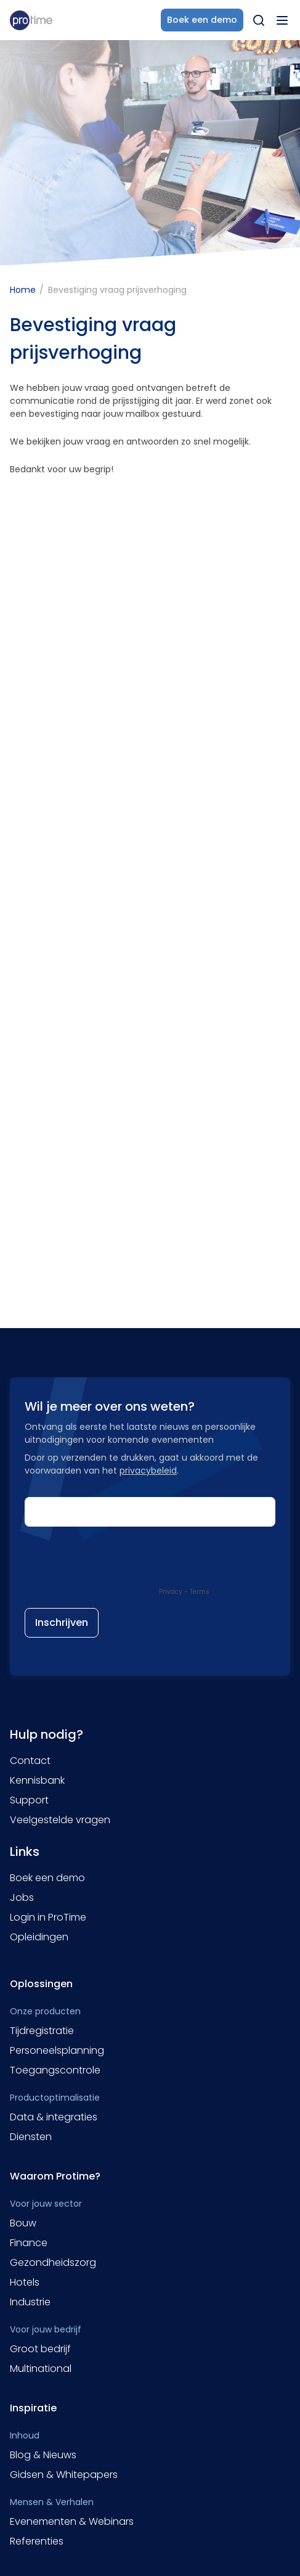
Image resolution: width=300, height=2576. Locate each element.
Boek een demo (47, 1878)
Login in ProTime (48, 1917)
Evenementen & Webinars (72, 2521)
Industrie (30, 2302)
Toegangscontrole (55, 2070)
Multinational (40, 2368)
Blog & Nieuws (43, 2455)
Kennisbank (37, 1780)
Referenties (36, 2541)
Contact (30, 1761)
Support (29, 1800)
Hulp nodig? (46, 1734)
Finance (28, 2243)
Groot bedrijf (40, 2349)
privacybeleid (148, 1470)
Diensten (31, 2137)
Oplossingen (41, 1984)
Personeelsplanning (57, 2050)
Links (24, 1851)
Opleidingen (39, 1937)
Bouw (23, 2223)
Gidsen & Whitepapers (64, 2474)
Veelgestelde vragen (60, 1820)
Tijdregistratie (42, 2031)
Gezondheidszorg (53, 2262)
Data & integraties (53, 2117)
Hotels (24, 2282)
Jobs (22, 1897)
